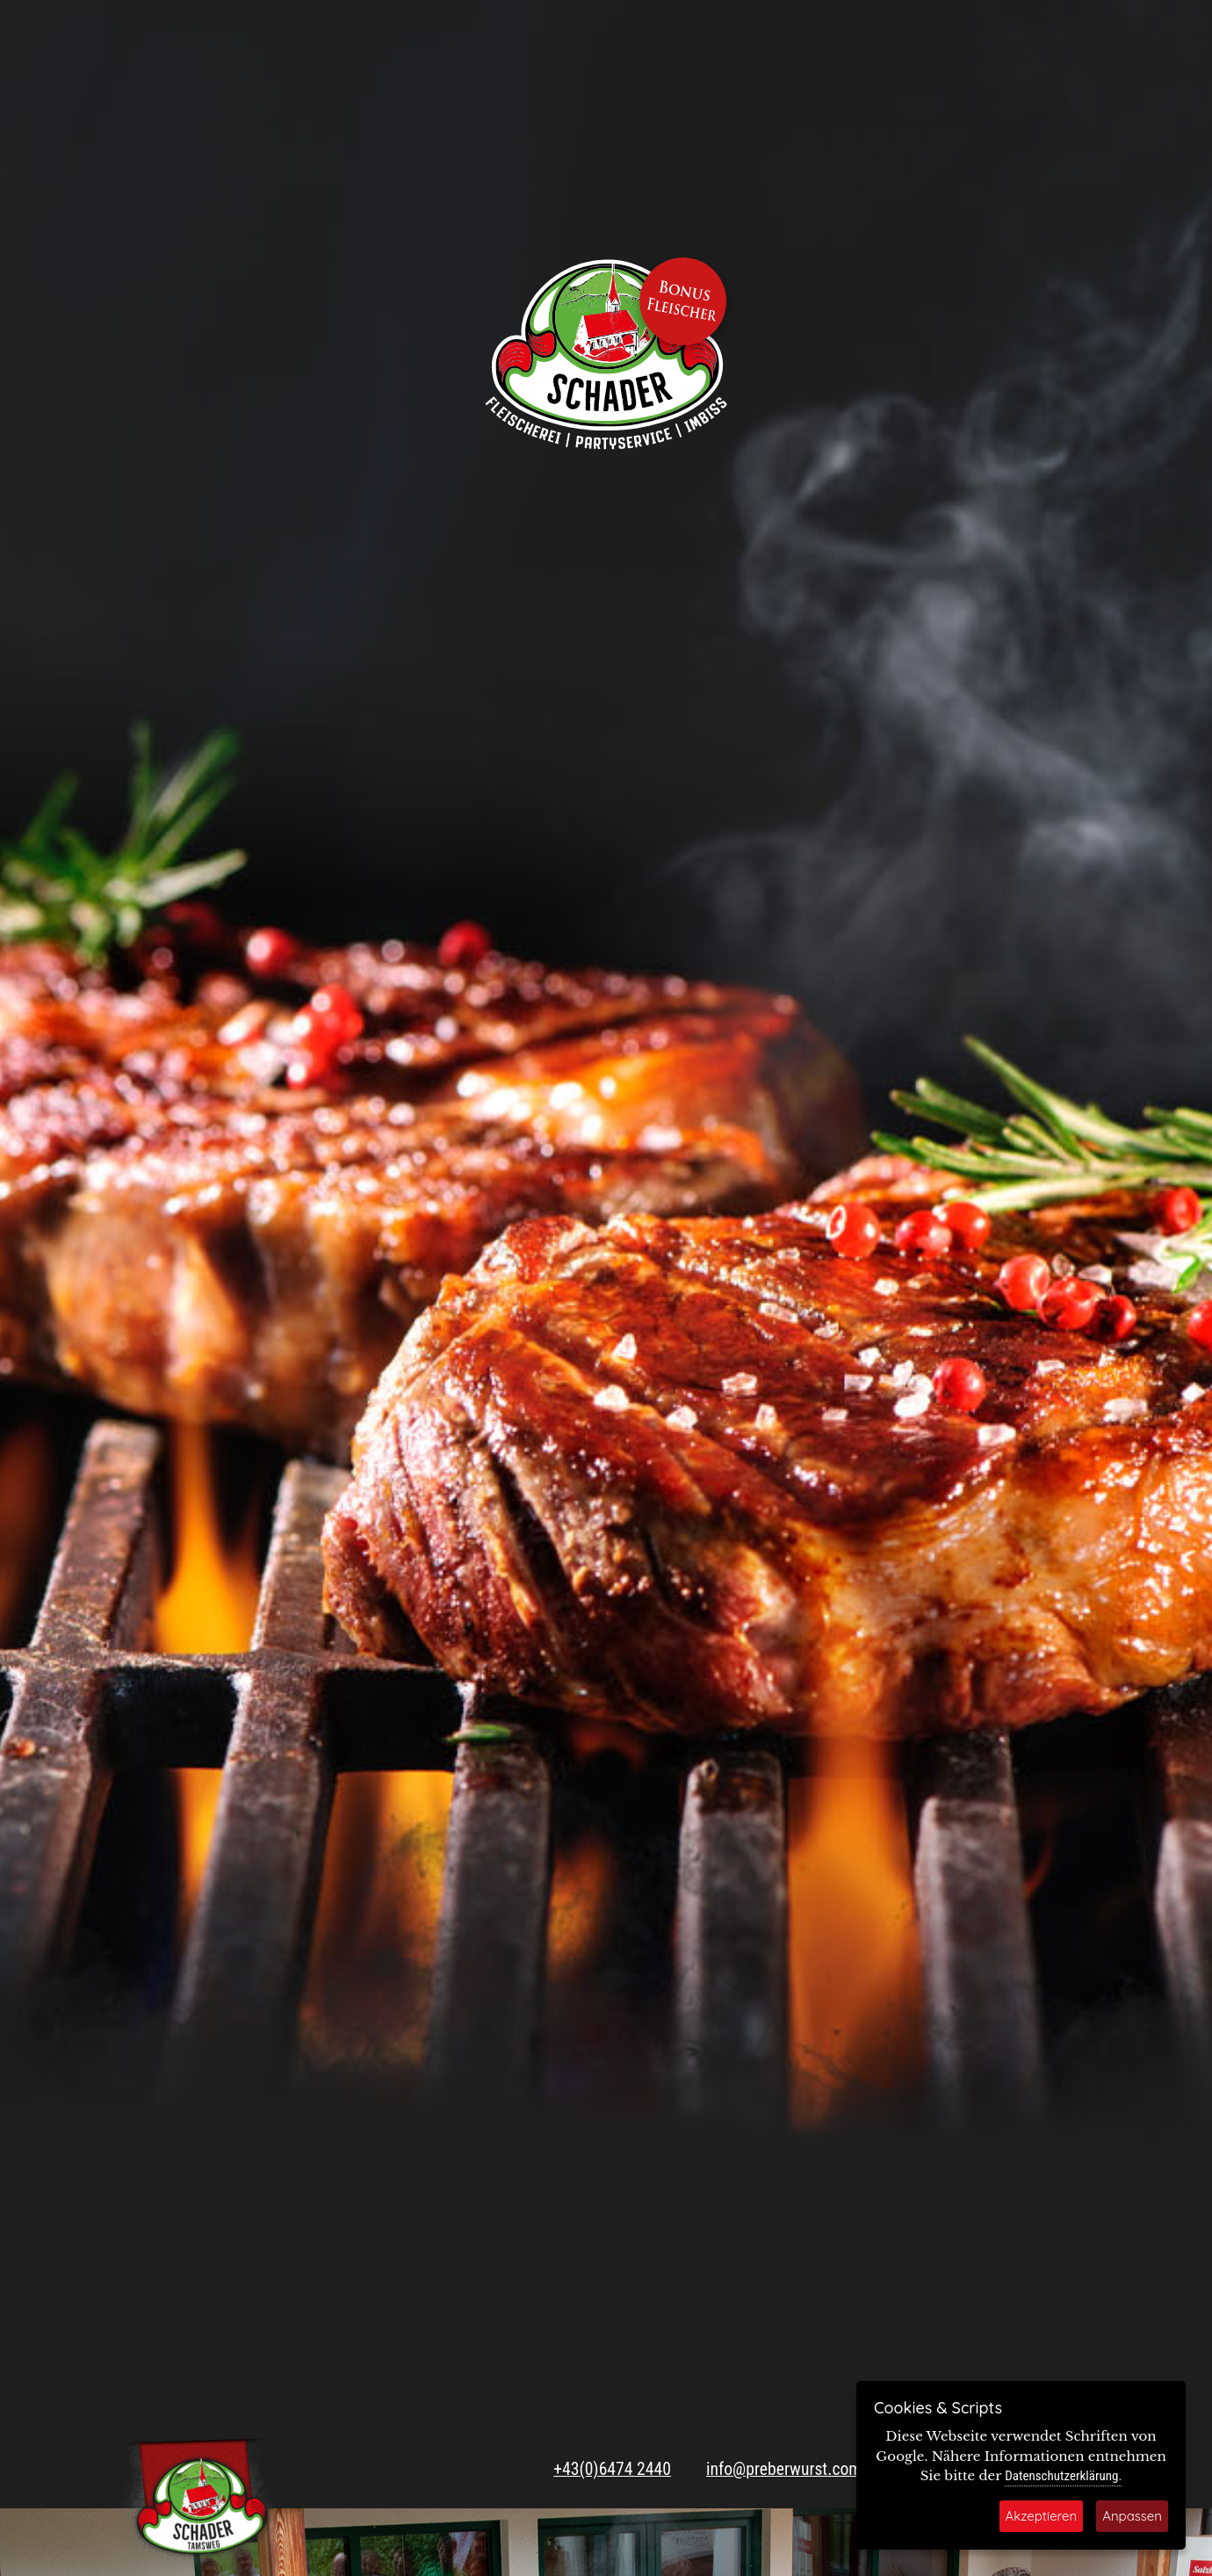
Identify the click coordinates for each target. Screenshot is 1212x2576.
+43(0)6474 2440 (612, 2469)
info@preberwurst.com (784, 2469)
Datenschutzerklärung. (1063, 2476)
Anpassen (1132, 2515)
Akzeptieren (1042, 2515)
